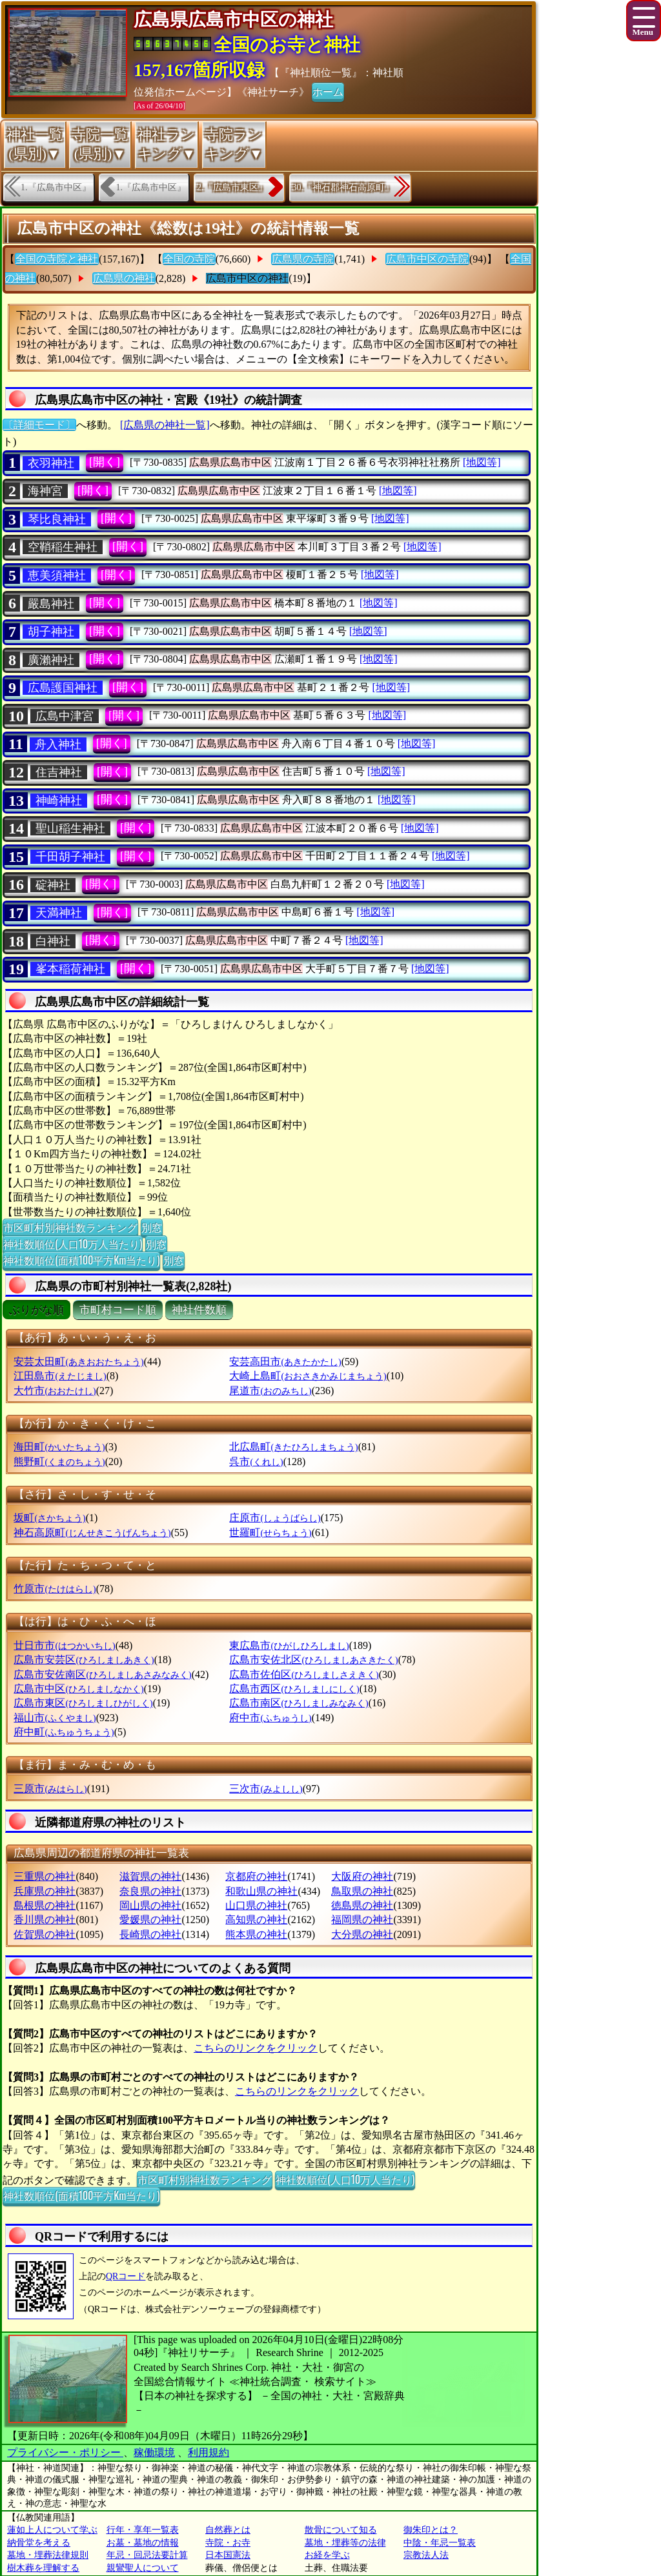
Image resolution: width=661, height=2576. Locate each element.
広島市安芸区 (84, 1659)
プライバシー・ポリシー (65, 2452)
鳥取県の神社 (362, 1891)
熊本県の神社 (256, 1934)
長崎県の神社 (150, 1934)
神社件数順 (199, 1310)
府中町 (64, 1731)
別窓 (151, 1227)
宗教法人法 (426, 2555)
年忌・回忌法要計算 (147, 2555)
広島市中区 (78, 1688)
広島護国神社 (62, 687)
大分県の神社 (362, 1934)
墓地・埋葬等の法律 (345, 2543)
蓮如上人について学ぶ (52, 2530)
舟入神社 (58, 744)
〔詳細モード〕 (39, 424)
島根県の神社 (45, 1905)
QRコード (125, 2276)
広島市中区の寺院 (427, 259)
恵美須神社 (57, 575)
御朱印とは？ (430, 2530)
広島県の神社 (124, 278)
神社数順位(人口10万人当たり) (72, 1244)
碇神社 (53, 885)
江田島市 (60, 1375)
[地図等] (482, 462)
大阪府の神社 (362, 1876)
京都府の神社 (256, 1876)
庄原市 (274, 1517)
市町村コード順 (117, 1310)
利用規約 (208, 2452)
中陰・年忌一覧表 (439, 2543)
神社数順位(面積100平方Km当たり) (81, 1260)
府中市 (270, 1717)
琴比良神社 (57, 519)
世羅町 (270, 1532)
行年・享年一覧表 (143, 2530)
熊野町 (59, 1461)
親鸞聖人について (143, 2568)
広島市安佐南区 (102, 1674)
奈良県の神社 (150, 1891)
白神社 (53, 941)
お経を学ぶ (327, 2555)
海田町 (59, 1446)
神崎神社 (59, 800)
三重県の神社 (45, 1876)
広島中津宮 (65, 716)
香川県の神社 (45, 1919)
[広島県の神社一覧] (165, 424)
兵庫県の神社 (45, 1891)
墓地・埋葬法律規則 (47, 2555)
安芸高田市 (285, 1361)
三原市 (50, 1788)
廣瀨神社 (51, 660)
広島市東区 (83, 1702)
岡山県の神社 (150, 1905)
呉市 (256, 1461)
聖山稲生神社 (70, 828)
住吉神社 (59, 772)
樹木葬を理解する (43, 2568)
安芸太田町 (78, 1361)
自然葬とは (227, 2530)
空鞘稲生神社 (62, 547)
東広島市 (289, 1645)
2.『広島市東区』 (232, 187)
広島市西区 (294, 1688)
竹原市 (55, 1588)
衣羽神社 (51, 463)
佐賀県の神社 (45, 1934)
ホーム (327, 91)
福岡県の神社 (362, 1919)
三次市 (265, 1788)
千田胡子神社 (70, 856)
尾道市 (270, 1390)
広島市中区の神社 (247, 278)
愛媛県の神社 (150, 1919)
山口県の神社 (256, 1905)
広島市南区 (298, 1702)
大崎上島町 (307, 1375)
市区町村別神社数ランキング (70, 1227)
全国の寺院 (189, 259)
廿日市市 (64, 1645)
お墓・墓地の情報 (143, 2543)
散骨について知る (341, 2530)
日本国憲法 (227, 2555)
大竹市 (55, 1390)
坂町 (49, 1517)
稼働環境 (154, 2452)
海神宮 (45, 490)
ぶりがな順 (36, 1310)
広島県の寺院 (303, 259)
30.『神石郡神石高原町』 (343, 187)
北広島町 (293, 1446)
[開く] (104, 461)
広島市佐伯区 (303, 1674)
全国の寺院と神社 (56, 259)
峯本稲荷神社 (70, 969)
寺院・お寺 (227, 2543)
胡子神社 (51, 631)
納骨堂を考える (38, 2543)
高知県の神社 (256, 1919)
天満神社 (59, 912)
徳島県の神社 (362, 1905)
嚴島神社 (51, 603)
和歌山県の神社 (261, 1891)
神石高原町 (92, 1532)
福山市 (55, 1717)
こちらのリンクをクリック (256, 2047)
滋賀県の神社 (150, 1876)
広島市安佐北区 (313, 1659)
